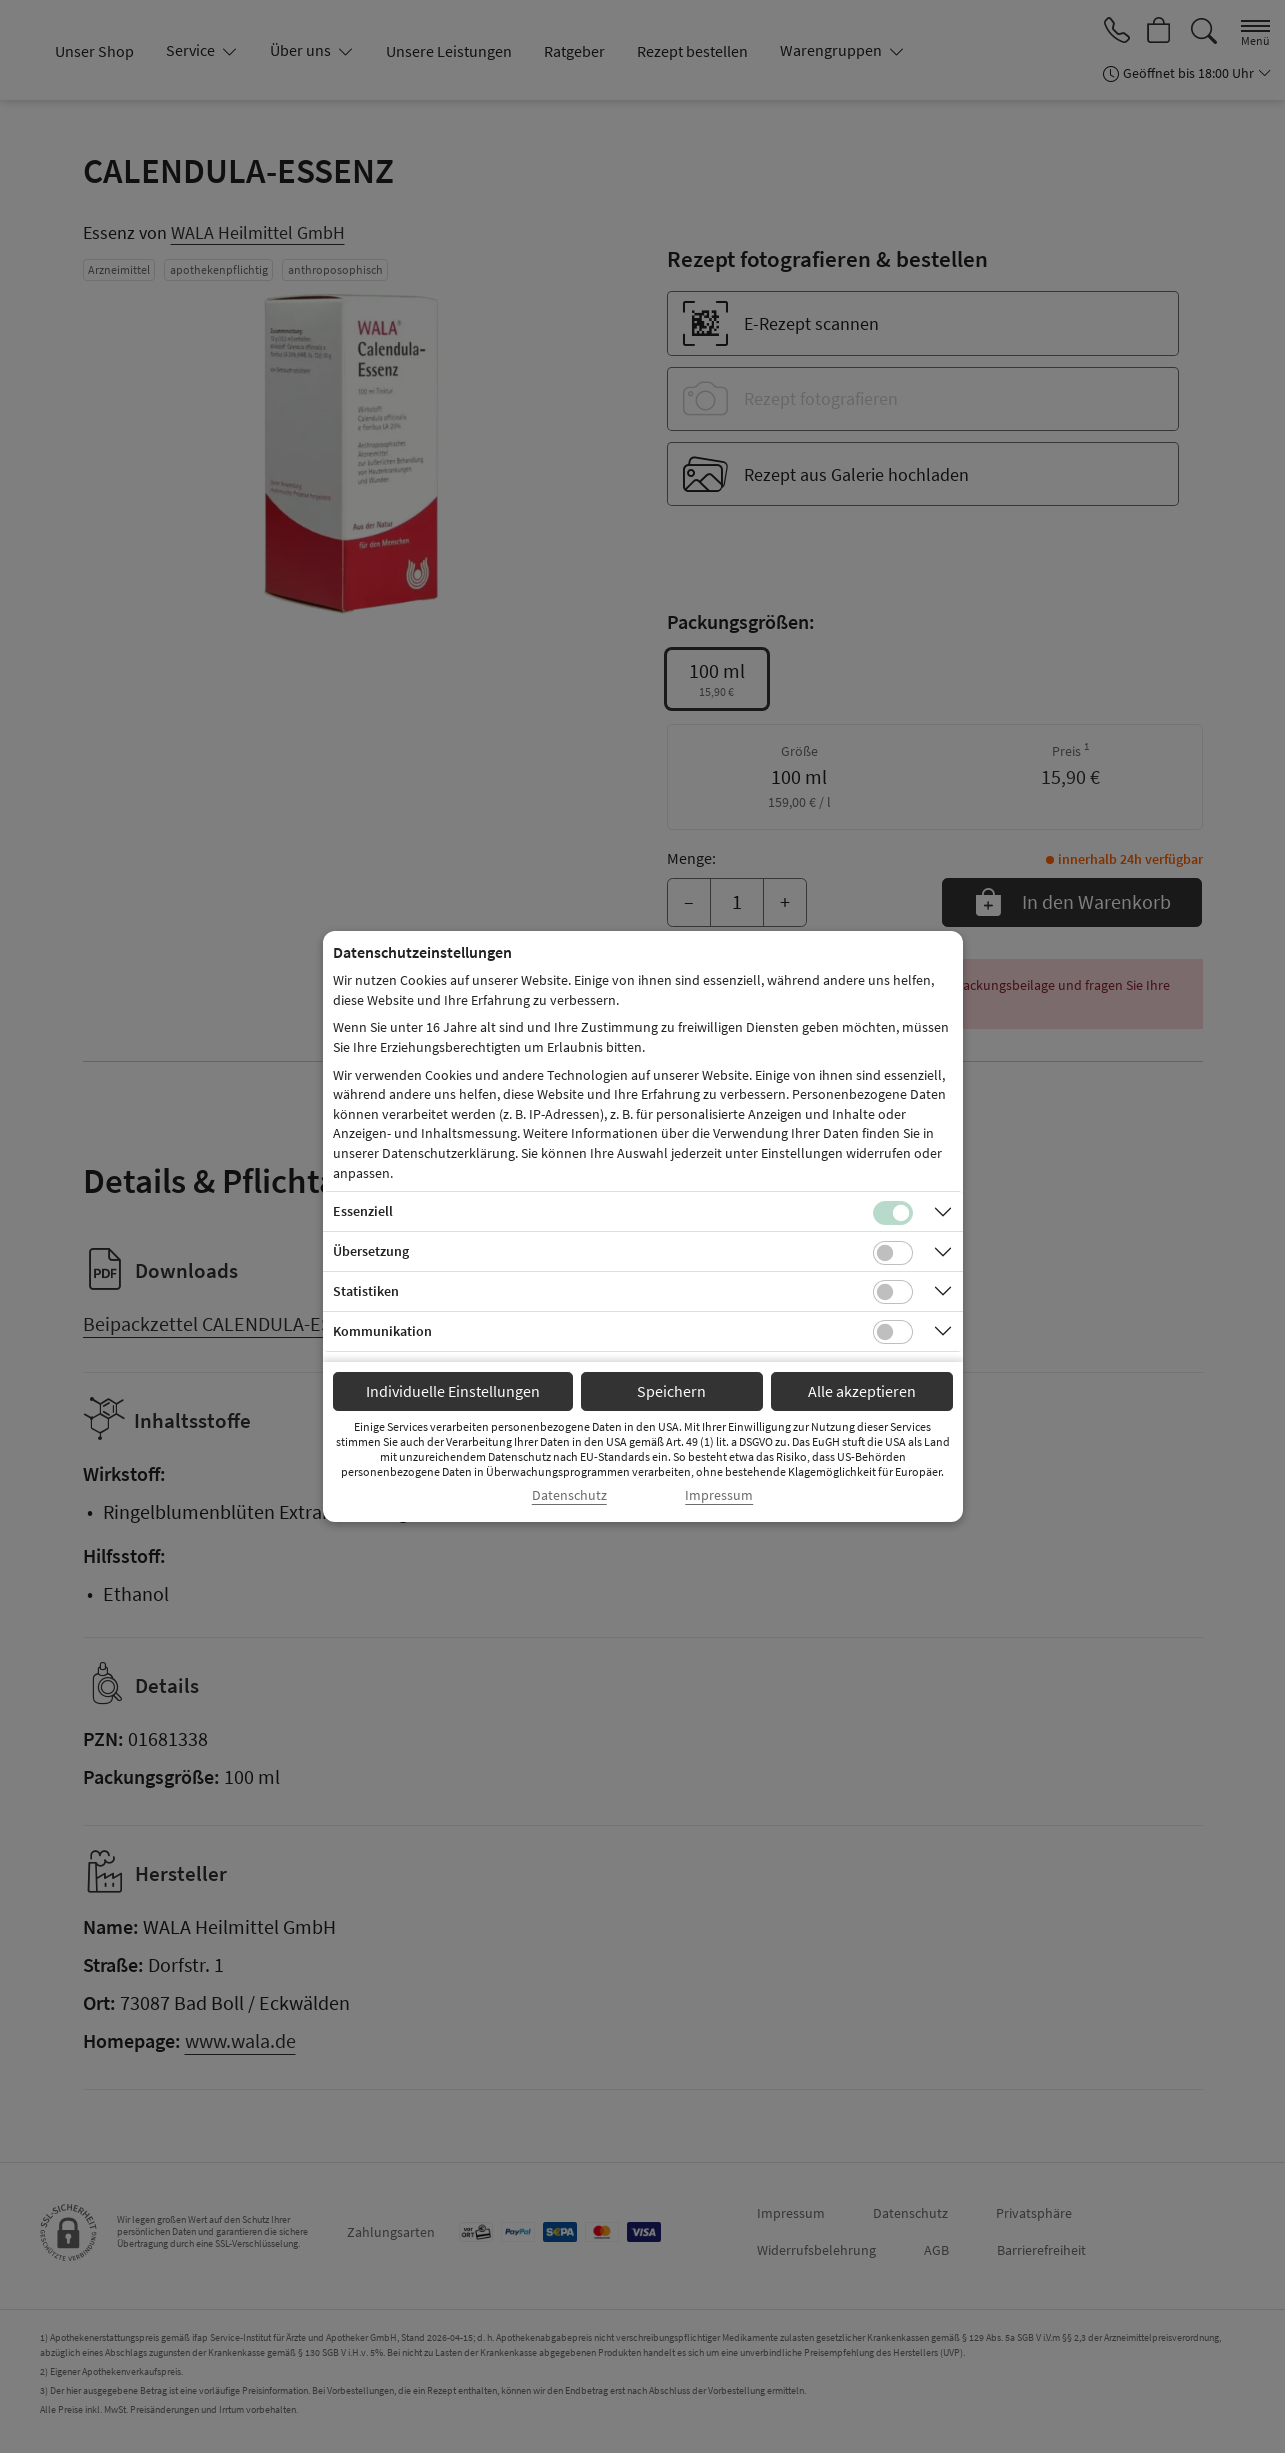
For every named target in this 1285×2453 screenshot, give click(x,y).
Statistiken (366, 1291)
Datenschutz (569, 1495)
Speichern (671, 1391)
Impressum (719, 1495)
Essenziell (363, 1211)
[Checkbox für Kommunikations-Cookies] (893, 1332)
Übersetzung (371, 1251)
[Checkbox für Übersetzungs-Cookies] (893, 1253)
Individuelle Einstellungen (453, 1391)
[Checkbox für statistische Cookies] (893, 1292)
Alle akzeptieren (862, 1391)
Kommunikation (382, 1331)
